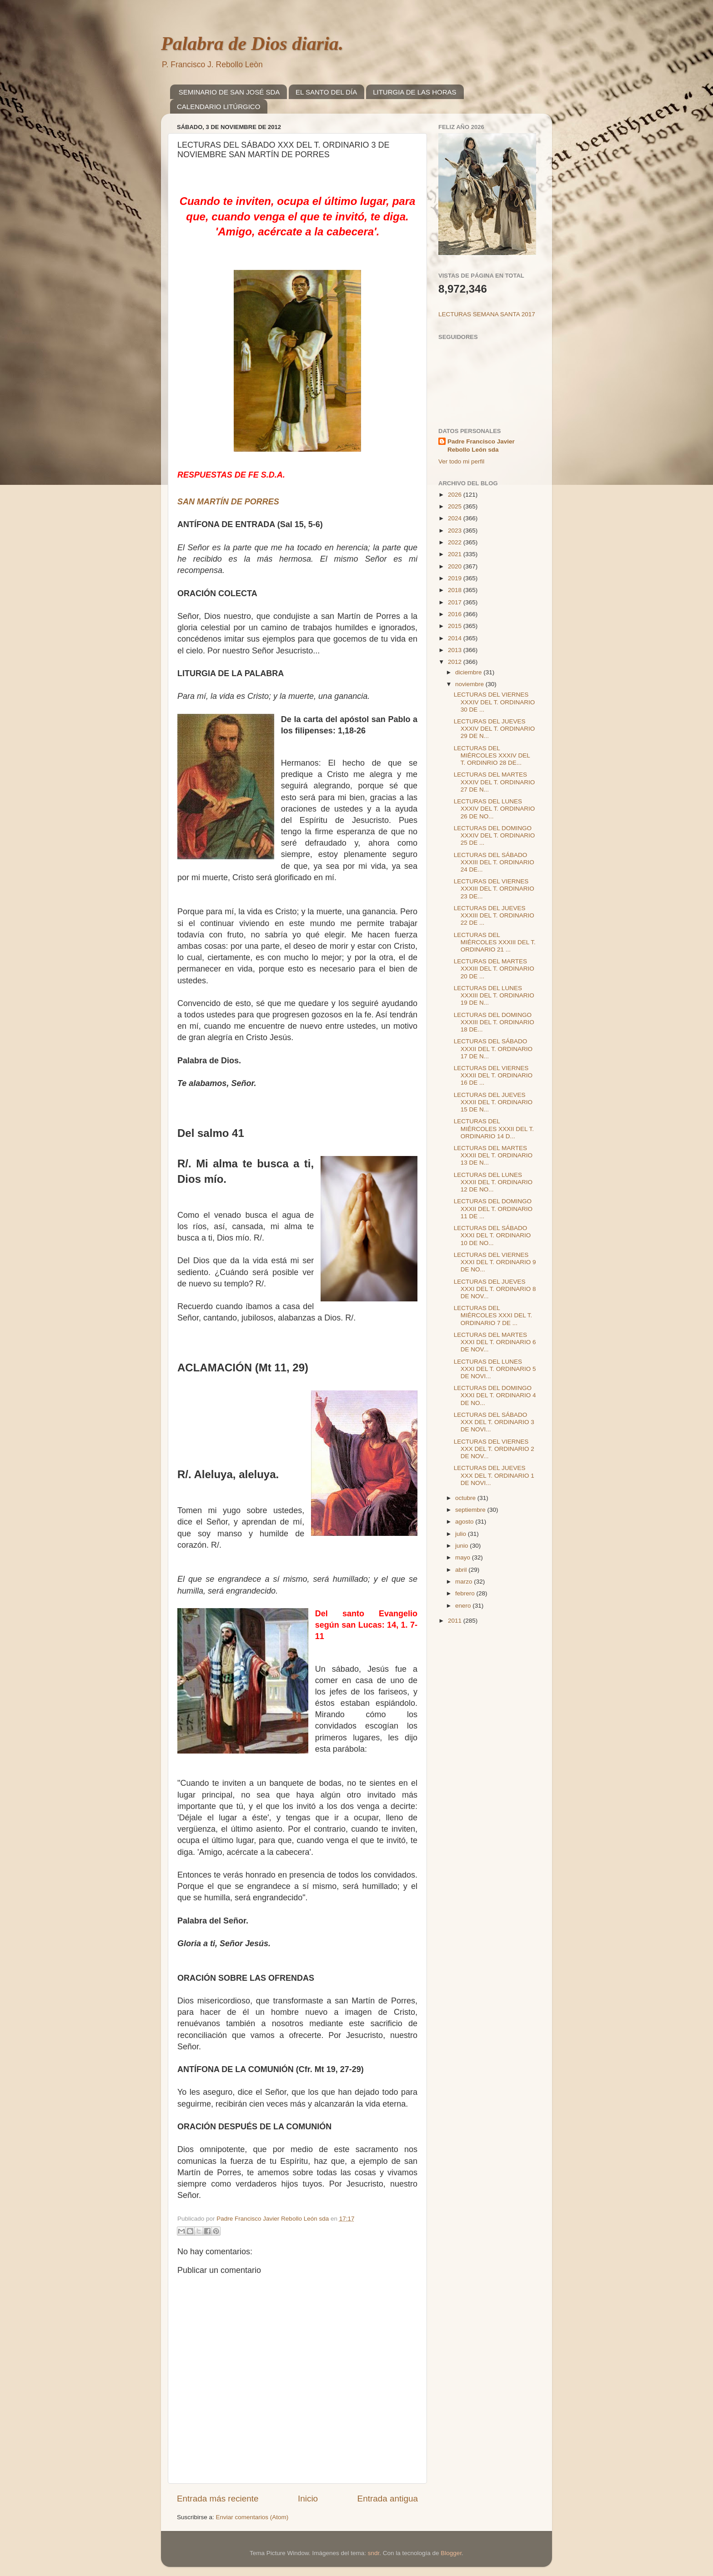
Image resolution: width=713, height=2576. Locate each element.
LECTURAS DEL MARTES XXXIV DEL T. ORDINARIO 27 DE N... (494, 781)
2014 (455, 638)
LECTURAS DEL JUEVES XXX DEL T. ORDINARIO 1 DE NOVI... (494, 1475)
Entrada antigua (387, 2498)
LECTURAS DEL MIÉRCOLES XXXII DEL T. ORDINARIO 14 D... (494, 1128)
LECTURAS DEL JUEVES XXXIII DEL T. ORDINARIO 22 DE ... (494, 915)
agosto (465, 1521)
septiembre (471, 1509)
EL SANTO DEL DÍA (326, 92)
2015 (455, 626)
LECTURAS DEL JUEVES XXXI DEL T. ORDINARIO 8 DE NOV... (495, 1289)
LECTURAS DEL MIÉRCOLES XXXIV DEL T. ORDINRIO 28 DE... (492, 755)
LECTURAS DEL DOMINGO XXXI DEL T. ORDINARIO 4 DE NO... (495, 1395)
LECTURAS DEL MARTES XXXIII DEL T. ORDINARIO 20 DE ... (494, 968)
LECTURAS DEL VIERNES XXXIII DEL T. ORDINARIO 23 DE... (494, 888)
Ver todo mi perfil (461, 461)
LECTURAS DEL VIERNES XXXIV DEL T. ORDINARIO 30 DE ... (494, 702)
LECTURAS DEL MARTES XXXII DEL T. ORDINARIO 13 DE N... (493, 1155)
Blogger (451, 2553)
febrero (466, 1593)
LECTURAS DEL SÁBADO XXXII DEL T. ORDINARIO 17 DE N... (493, 1048)
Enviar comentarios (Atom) (252, 2517)
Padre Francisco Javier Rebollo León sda (481, 445)
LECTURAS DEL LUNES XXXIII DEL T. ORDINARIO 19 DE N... (494, 995)
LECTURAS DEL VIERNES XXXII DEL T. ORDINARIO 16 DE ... (493, 1075)
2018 (455, 590)
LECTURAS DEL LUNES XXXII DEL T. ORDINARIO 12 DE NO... (493, 1182)
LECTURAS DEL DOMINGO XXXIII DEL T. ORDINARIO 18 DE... (494, 1022)
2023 (455, 530)
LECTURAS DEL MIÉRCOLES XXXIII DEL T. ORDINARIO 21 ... (495, 942)
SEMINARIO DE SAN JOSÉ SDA (229, 92)
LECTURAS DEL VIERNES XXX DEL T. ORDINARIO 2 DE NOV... (494, 1449)
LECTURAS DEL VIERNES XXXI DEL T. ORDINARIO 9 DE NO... (495, 1262)
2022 (455, 542)
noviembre (470, 684)
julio (461, 1533)
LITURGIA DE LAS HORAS (414, 92)
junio (462, 1545)
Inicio (308, 2498)
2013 (455, 650)
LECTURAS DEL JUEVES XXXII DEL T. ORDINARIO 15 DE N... (493, 1102)
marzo (464, 1581)
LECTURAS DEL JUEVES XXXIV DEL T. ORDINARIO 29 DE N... (494, 728)
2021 (455, 554)
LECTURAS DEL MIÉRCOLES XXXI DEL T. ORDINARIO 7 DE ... (493, 1315)
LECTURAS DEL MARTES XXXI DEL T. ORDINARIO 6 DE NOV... (495, 1342)
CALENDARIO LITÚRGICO (218, 106)
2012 (455, 661)
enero (463, 1605)
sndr (374, 2553)
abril (461, 1569)
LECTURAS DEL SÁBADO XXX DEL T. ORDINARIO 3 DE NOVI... (494, 1422)
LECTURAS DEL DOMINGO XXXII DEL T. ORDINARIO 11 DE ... (493, 1208)
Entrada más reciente (218, 2498)
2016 (455, 614)
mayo (463, 1557)
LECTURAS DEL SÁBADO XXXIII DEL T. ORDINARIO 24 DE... (494, 862)
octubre (466, 1498)
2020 (455, 566)
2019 (455, 578)
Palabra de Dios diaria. (252, 43)
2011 (455, 1620)
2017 (455, 602)
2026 (455, 494)
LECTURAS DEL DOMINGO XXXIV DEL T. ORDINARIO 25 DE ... (494, 835)
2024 (455, 518)
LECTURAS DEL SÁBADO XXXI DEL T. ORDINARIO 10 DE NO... (492, 1235)
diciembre (469, 672)
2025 (455, 506)
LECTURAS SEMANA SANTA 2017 (486, 314)
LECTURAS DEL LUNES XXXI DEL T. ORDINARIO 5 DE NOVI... (495, 1369)
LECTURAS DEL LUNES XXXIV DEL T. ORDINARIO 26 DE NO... (494, 808)
